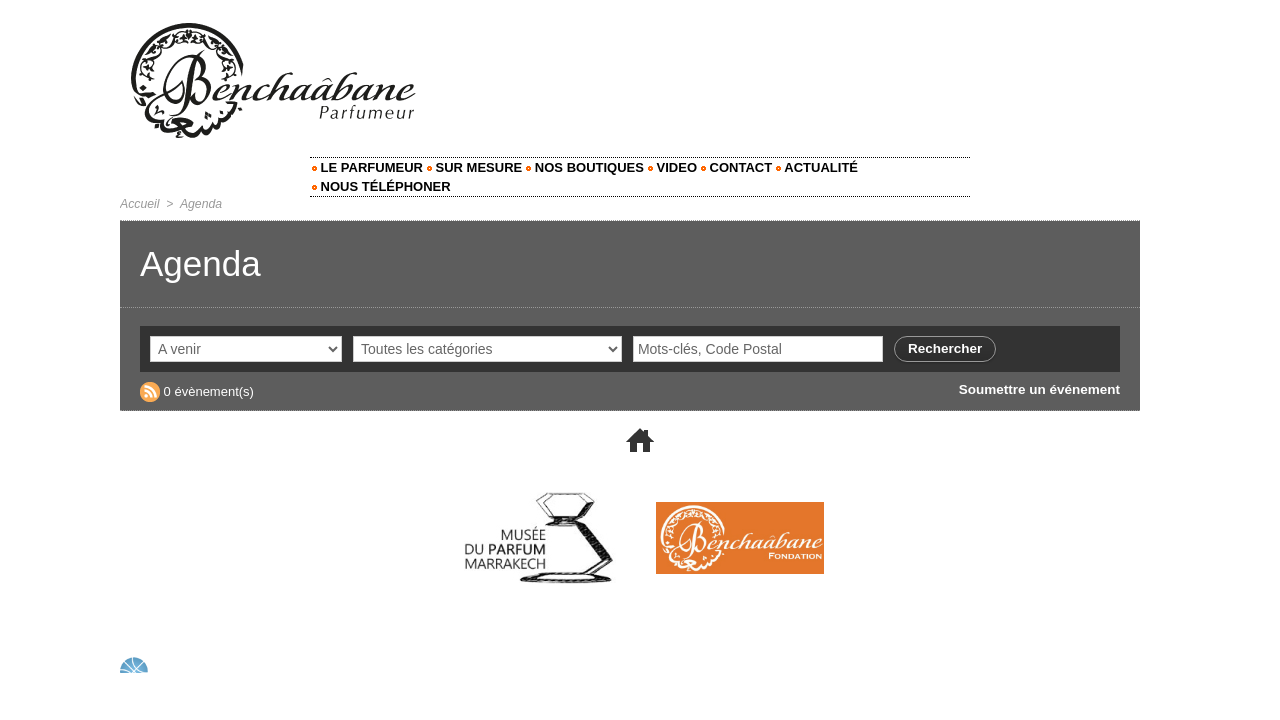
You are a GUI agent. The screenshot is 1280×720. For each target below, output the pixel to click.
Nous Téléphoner (381, 186)
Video (672, 167)
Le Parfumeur (367, 167)
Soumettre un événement (1042, 389)
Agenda (199, 204)
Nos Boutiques (585, 167)
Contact (736, 167)
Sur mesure (474, 167)
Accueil (139, 204)
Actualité (817, 167)
